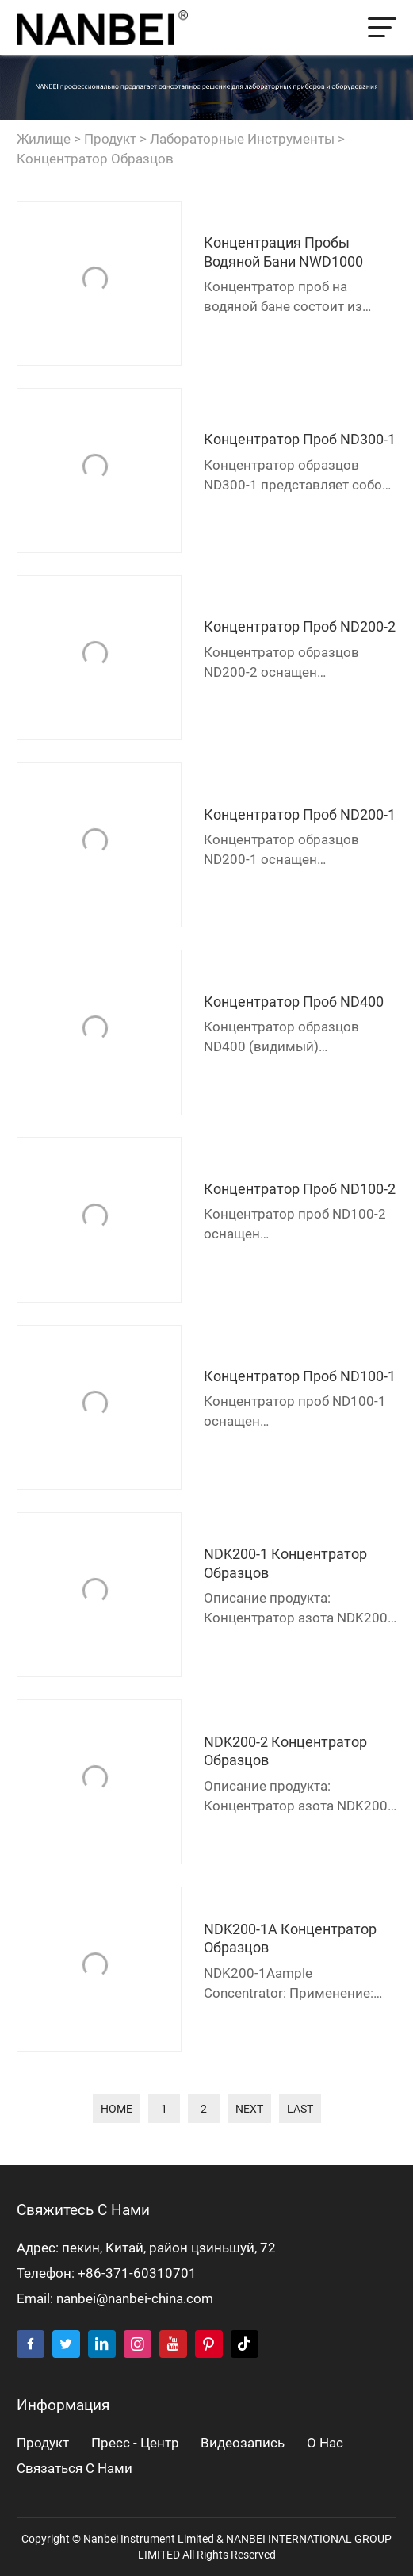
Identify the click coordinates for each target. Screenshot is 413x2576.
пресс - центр (135, 2443)
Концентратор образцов (95, 159)
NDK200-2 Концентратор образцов (285, 1750)
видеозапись (243, 2443)
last (300, 2108)
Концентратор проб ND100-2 (300, 1189)
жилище (44, 139)
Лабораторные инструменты (242, 139)
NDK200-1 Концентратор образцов (285, 1562)
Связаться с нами (74, 2468)
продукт (110, 139)
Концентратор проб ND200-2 (300, 626)
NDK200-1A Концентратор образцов (290, 1938)
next (249, 2108)
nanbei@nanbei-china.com (134, 2298)
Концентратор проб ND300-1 (300, 439)
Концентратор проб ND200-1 (300, 814)
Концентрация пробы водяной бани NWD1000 (283, 251)
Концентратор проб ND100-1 (300, 1376)
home (116, 2108)
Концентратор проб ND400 (294, 1001)
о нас (325, 2443)
